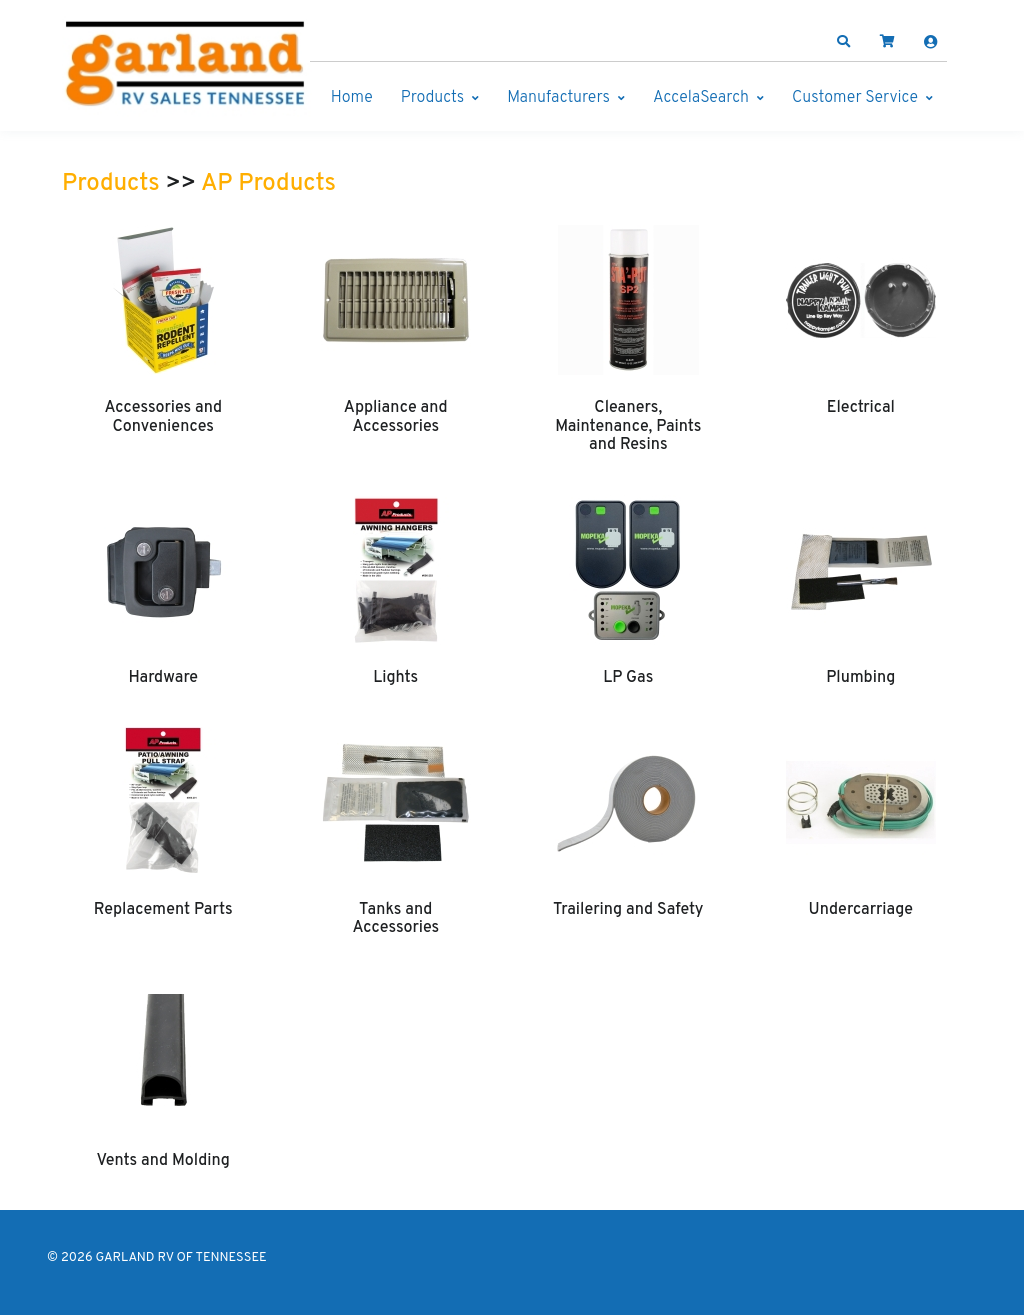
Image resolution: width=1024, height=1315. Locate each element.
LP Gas (628, 678)
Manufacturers (558, 98)
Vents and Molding (163, 1161)
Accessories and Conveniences (163, 417)
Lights (395, 678)
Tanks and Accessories (395, 919)
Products (432, 98)
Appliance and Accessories (396, 417)
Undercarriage (861, 910)
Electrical (861, 408)
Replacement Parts (163, 910)
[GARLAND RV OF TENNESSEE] (187, 67)
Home (352, 98)
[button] (844, 42)
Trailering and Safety (628, 910)
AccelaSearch (701, 98)
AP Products (268, 184)
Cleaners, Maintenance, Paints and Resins (628, 426)
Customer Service (855, 98)
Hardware (163, 678)
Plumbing (860, 678)
